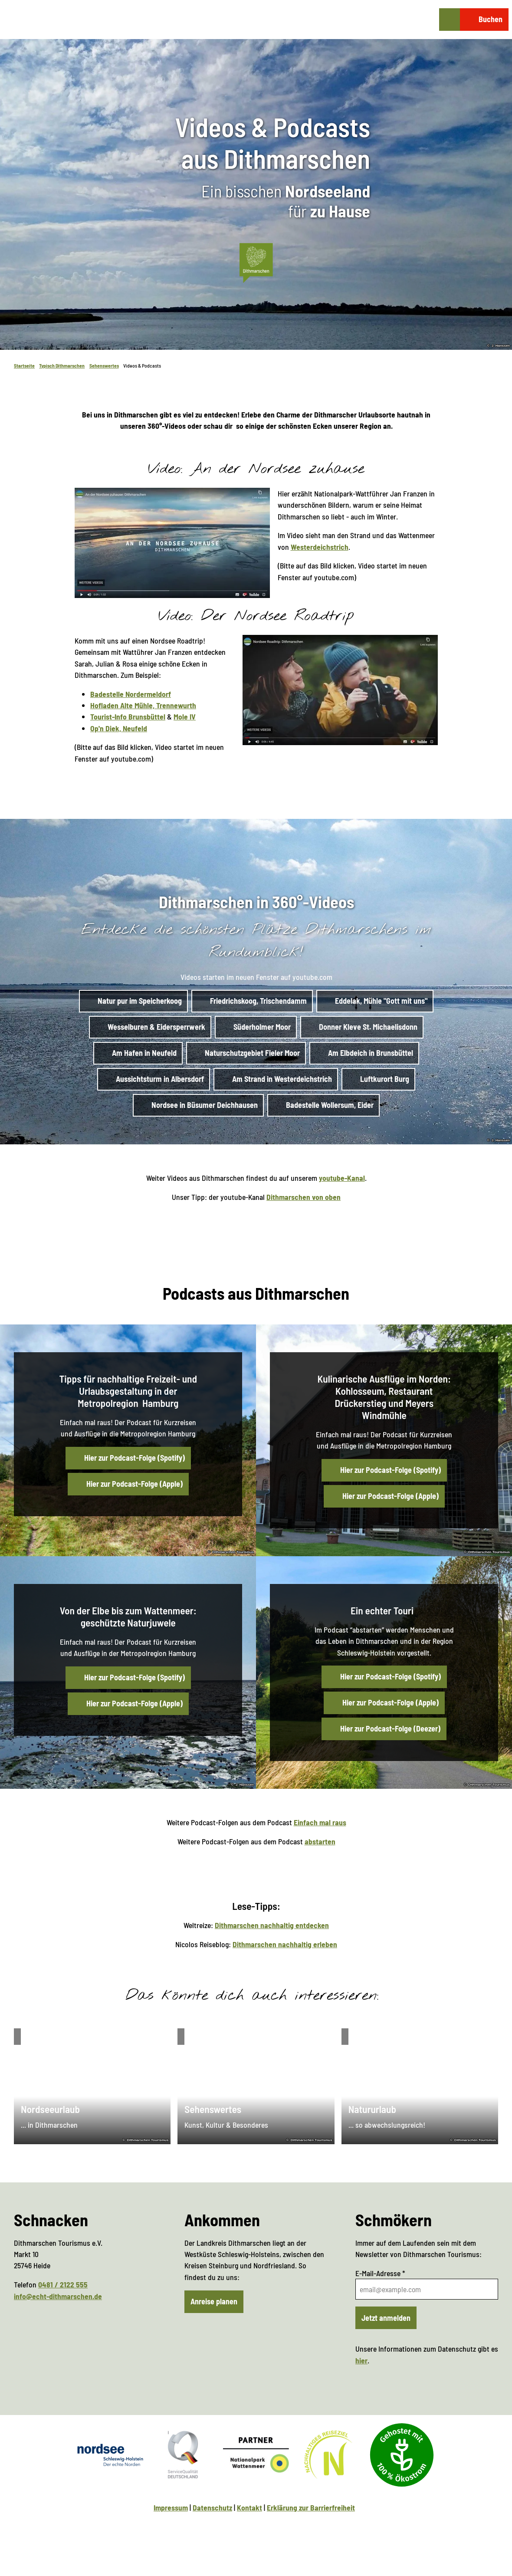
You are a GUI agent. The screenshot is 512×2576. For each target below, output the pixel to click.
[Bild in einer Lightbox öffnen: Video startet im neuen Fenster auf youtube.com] (172, 543)
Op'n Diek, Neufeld (118, 728)
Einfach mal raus (319, 1822)
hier (361, 2360)
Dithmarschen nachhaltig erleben (285, 1943)
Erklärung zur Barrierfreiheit (311, 2507)
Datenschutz (212, 2507)
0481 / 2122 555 (63, 2284)
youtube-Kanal (341, 1178)
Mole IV (185, 717)
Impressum (171, 2507)
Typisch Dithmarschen (62, 365)
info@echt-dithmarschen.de (58, 2296)
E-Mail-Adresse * (380, 2273)
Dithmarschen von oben (303, 1197)
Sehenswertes (104, 365)
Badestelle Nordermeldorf (130, 694)
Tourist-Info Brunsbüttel (127, 717)
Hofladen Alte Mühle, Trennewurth (143, 705)
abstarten (319, 1841)
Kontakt (249, 2507)
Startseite (24, 365)
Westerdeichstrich (319, 547)
